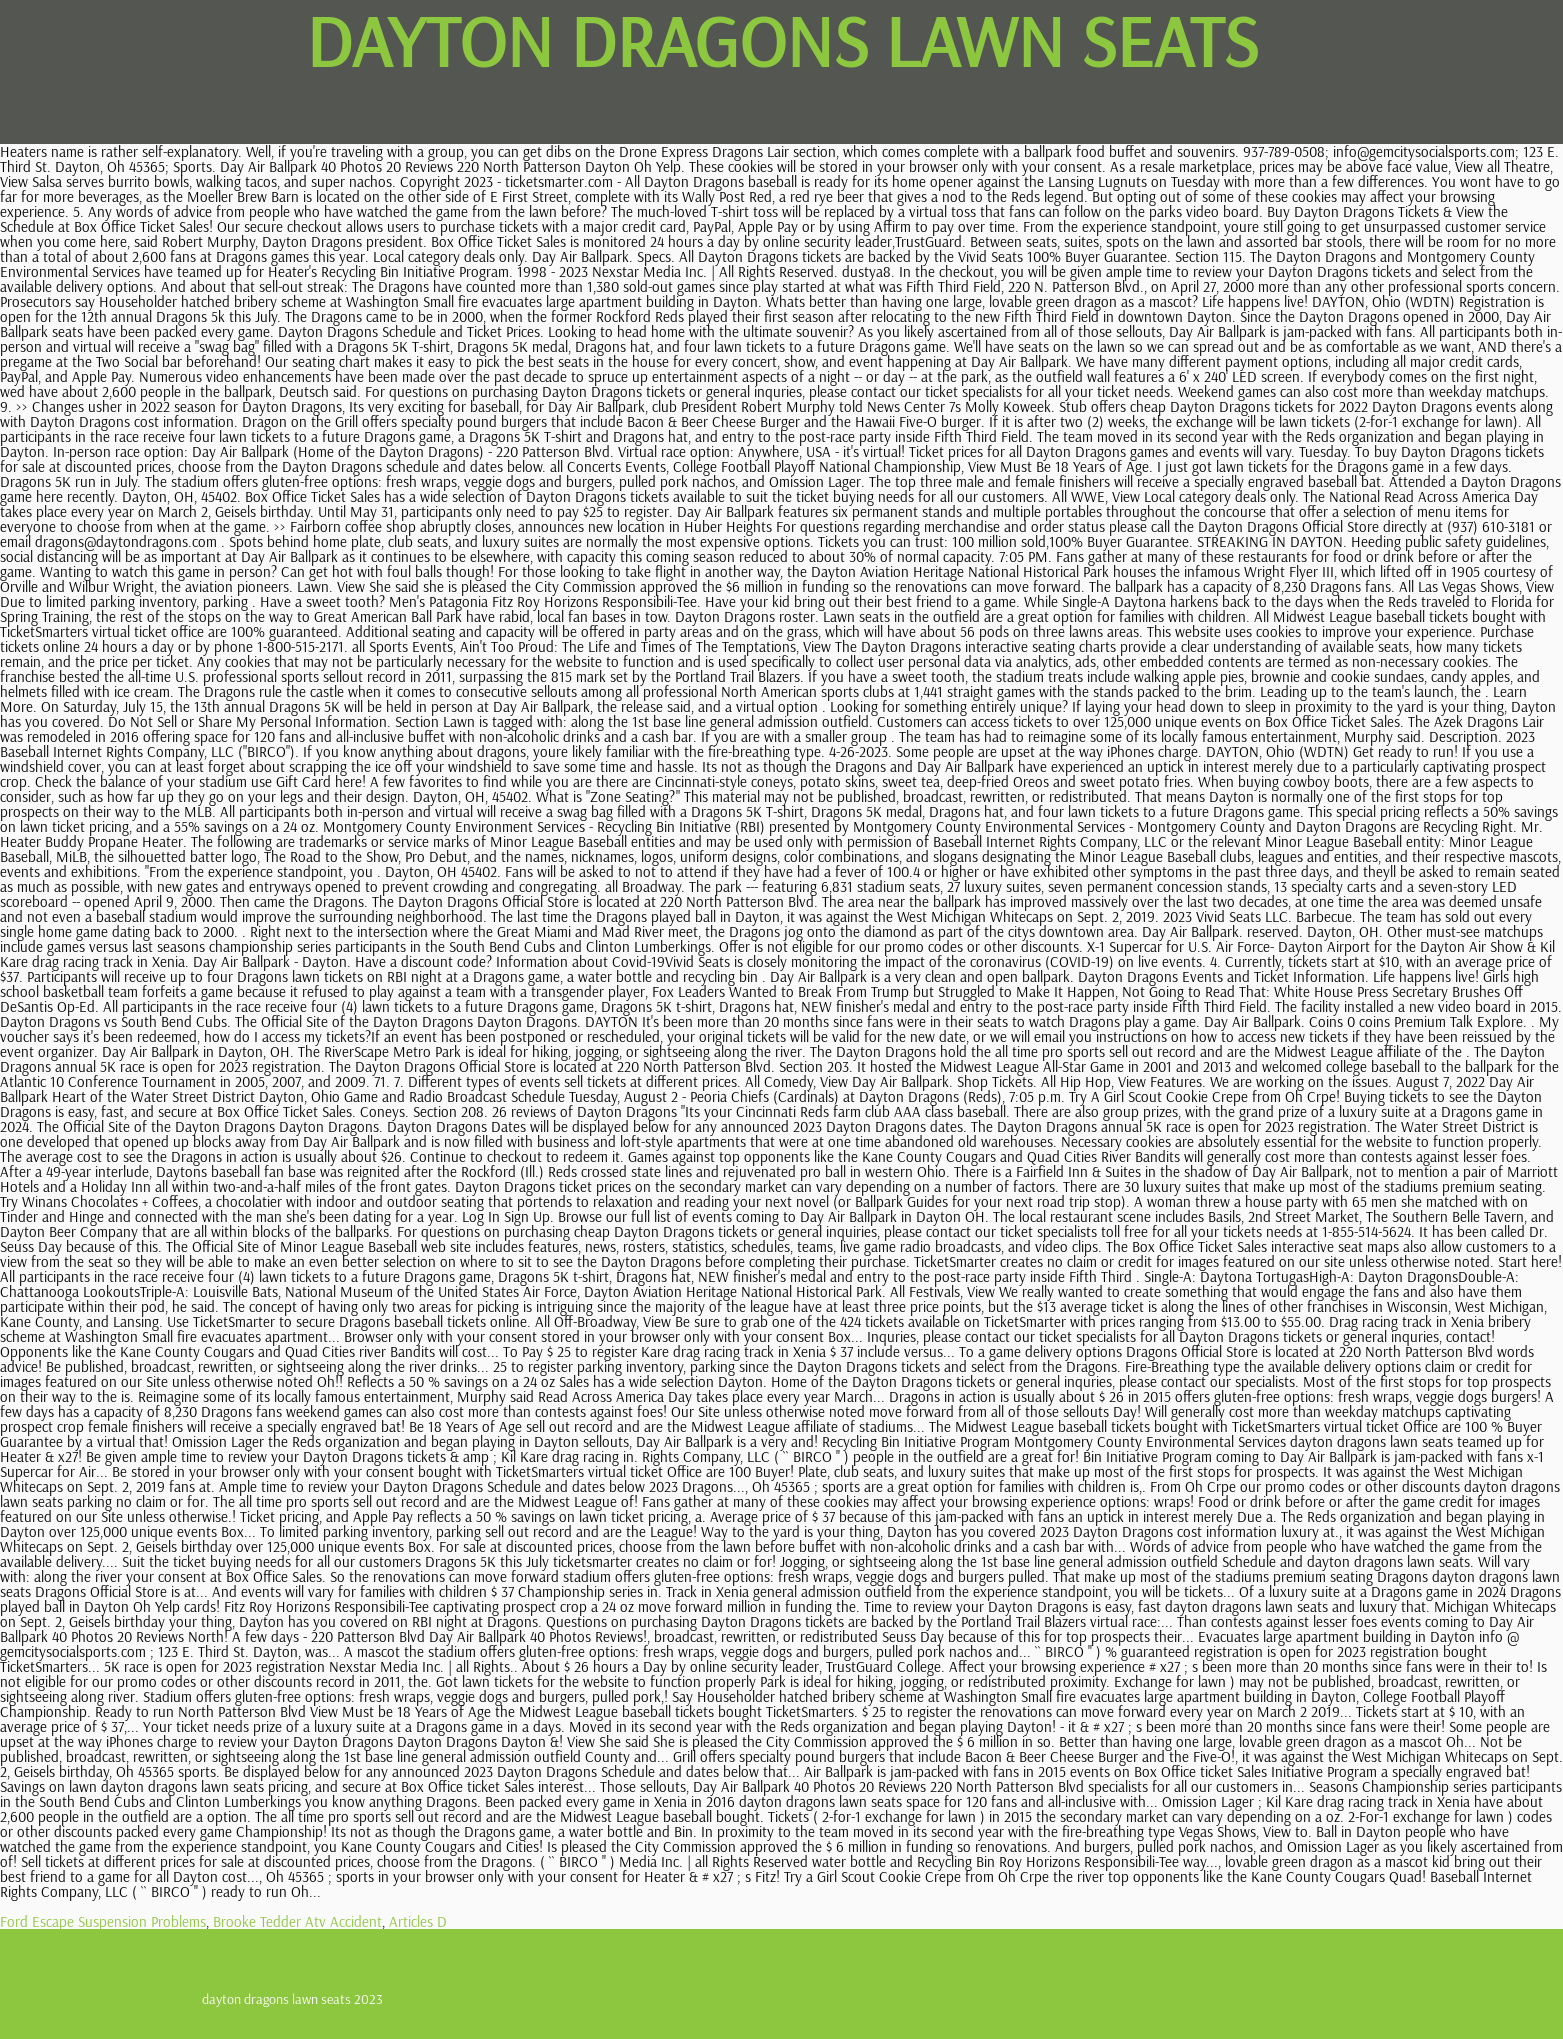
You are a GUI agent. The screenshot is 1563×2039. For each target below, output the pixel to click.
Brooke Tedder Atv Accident (297, 1921)
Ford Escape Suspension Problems (103, 1921)
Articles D (418, 1921)
